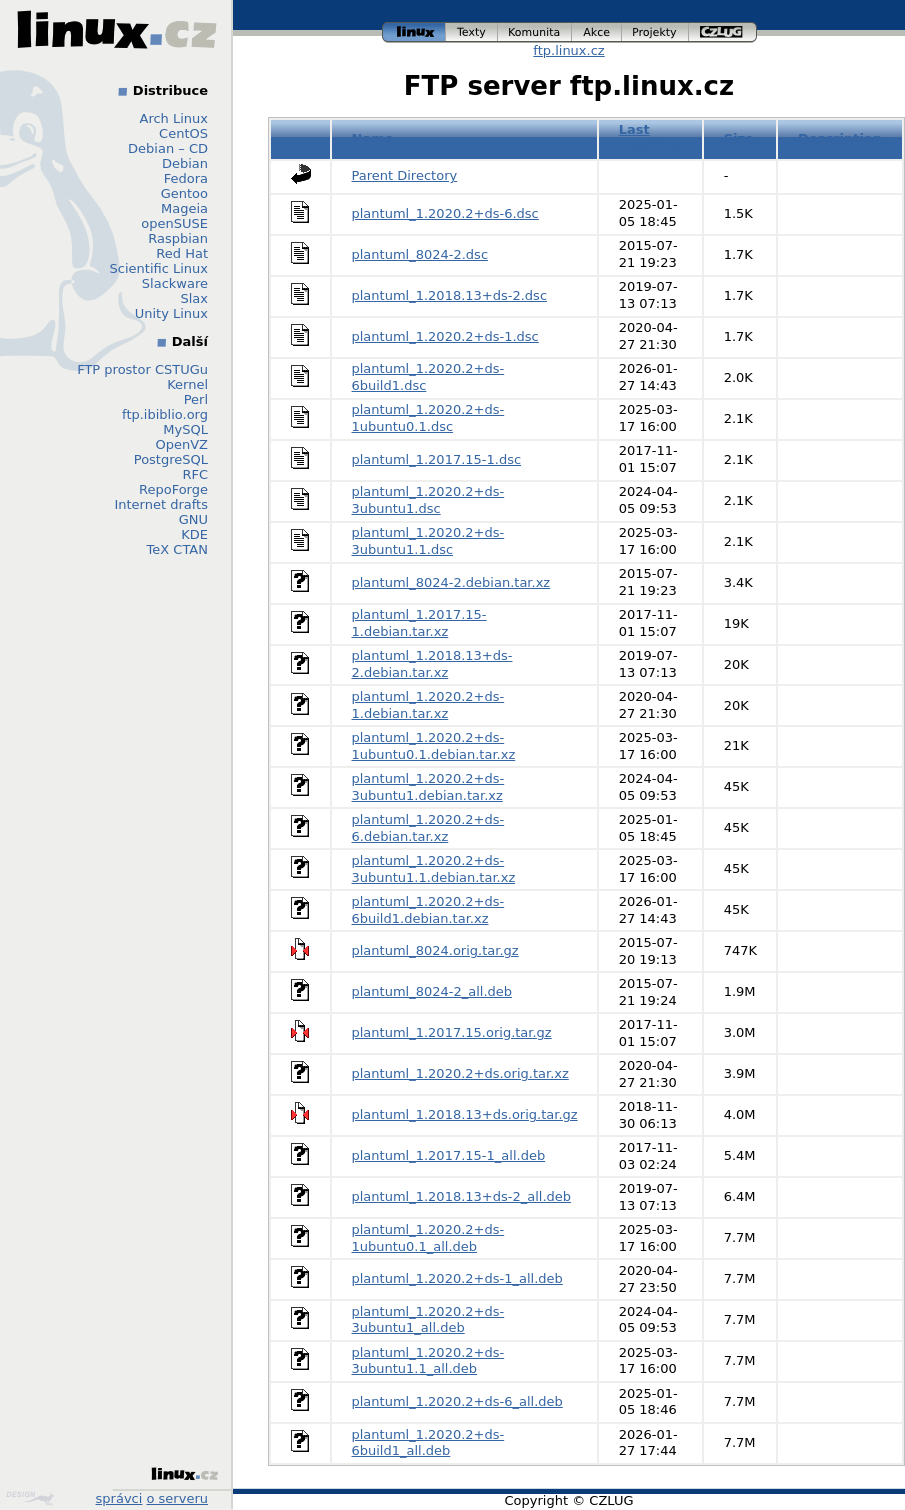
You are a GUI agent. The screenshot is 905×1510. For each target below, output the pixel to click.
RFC (195, 474)
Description (840, 138)
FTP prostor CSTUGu (142, 369)
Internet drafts (161, 504)
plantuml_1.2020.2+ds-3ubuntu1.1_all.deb (428, 1361)
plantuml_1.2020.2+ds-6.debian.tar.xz (428, 828)
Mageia (184, 208)
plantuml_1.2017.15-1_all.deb (449, 1155)
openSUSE (174, 223)
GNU (193, 519)
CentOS (183, 133)
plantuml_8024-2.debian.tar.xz (451, 582)
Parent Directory (405, 175)
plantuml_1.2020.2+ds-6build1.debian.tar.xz (428, 910)
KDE (194, 534)
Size (739, 138)
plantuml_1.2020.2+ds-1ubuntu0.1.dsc (428, 418)
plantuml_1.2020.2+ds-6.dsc (445, 213)
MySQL (185, 429)
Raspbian (178, 238)
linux (414, 32)
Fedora (186, 178)
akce (597, 32)
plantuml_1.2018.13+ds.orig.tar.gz (465, 1114)
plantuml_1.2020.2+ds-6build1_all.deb (428, 1443)
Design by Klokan (30, 1498)
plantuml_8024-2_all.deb (432, 991)
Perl (196, 399)
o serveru (177, 1498)
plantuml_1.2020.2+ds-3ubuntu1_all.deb (428, 1320)
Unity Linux (171, 313)
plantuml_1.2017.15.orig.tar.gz (452, 1032)
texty (472, 32)
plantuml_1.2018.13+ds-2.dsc (450, 295)
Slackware (175, 283)
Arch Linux (174, 118)
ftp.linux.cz (568, 50)
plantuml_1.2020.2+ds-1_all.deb (457, 1278)
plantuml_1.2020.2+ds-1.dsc (445, 336)
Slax (194, 298)
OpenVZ (181, 444)
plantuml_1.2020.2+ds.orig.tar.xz (460, 1073)
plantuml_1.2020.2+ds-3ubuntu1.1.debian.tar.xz (434, 869)
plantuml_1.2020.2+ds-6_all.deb (457, 1401)
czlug (723, 32)
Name (373, 138)
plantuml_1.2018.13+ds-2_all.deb (462, 1196)
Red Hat (182, 253)
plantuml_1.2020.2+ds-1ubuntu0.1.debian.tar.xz (434, 746)
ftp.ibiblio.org (165, 414)
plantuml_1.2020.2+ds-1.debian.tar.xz (428, 705)
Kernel (187, 384)
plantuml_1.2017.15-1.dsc (437, 459)
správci (119, 1498)
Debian (185, 163)
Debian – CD (168, 148)
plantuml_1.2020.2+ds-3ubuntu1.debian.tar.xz (428, 787)
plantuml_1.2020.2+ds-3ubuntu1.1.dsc (428, 541)
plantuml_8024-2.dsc (420, 254)
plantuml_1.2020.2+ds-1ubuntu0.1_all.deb (428, 1238)
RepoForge (173, 489)
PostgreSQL (171, 459)
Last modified (651, 138)
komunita (535, 32)
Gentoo (184, 193)
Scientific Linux (159, 268)
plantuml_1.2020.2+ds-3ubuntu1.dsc (428, 500)
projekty (655, 32)
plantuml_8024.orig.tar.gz (435, 950)
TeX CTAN (177, 549)
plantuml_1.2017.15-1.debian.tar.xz (419, 623)
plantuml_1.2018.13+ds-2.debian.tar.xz (432, 664)
